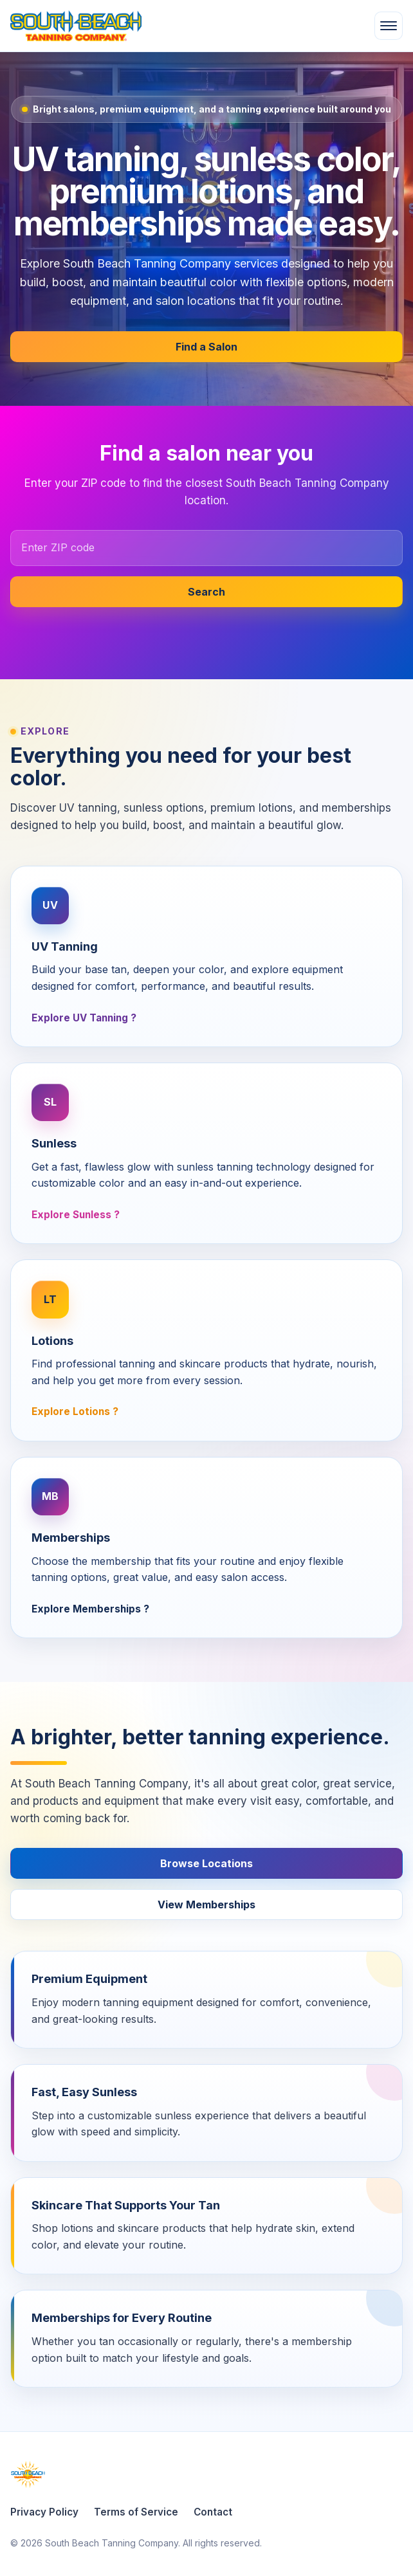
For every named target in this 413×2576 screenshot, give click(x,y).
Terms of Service (136, 2512)
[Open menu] (388, 26)
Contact (213, 2512)
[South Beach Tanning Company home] (130, 25)
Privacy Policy (44, 2512)
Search (206, 591)
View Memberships (206, 1904)
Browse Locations (206, 1863)
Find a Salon (206, 346)
